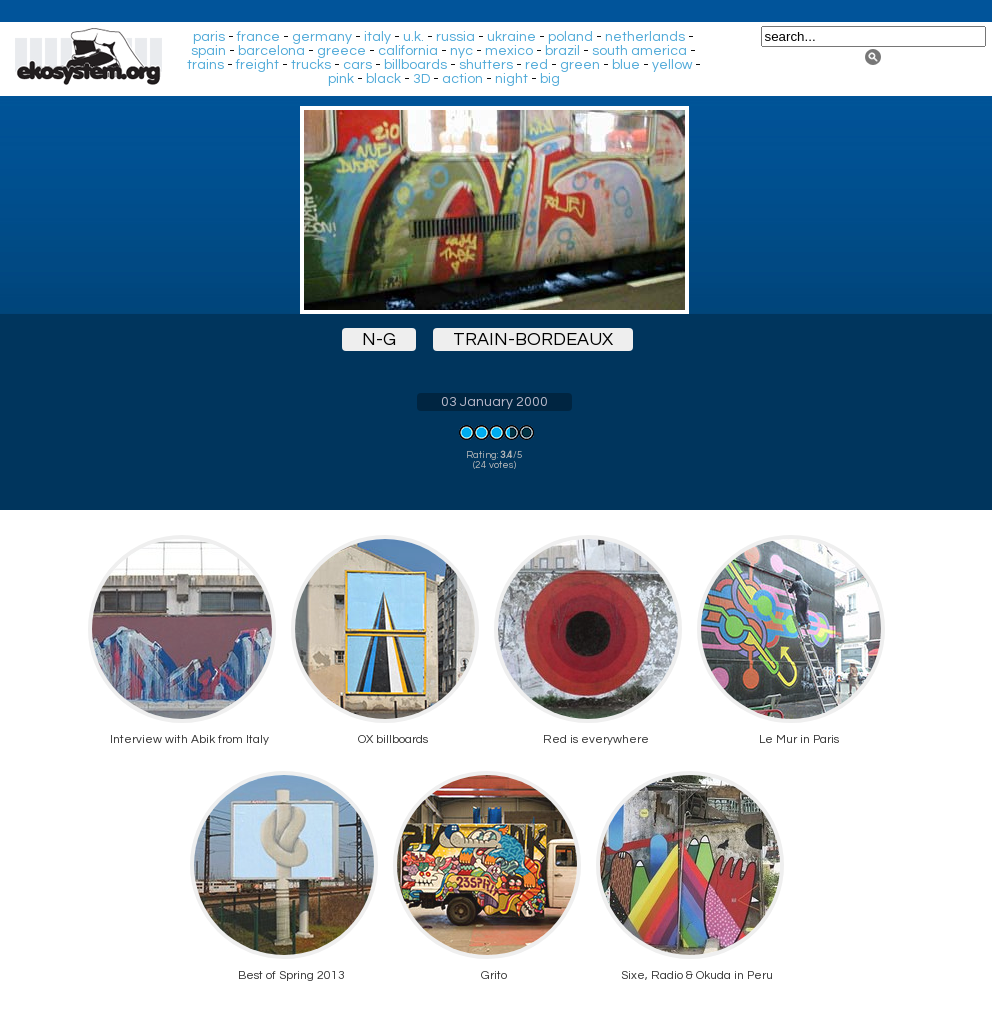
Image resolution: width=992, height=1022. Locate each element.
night (511, 79)
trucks (311, 65)
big (550, 79)
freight (257, 65)
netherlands (645, 37)
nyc (461, 51)
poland (570, 37)
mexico (509, 51)
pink (341, 79)
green (580, 65)
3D (421, 79)
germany (322, 37)
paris (209, 37)
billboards (415, 65)
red (536, 65)
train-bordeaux (533, 339)
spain (208, 51)
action (462, 79)
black (383, 79)
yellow (672, 65)
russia (455, 37)
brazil (562, 51)
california (408, 51)
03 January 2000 (494, 402)
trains (205, 65)
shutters (486, 65)
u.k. (413, 37)
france (258, 37)
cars (357, 65)
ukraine (511, 37)
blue (626, 65)
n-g (379, 339)
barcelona (271, 51)
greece (341, 51)
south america (639, 51)
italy (377, 37)
